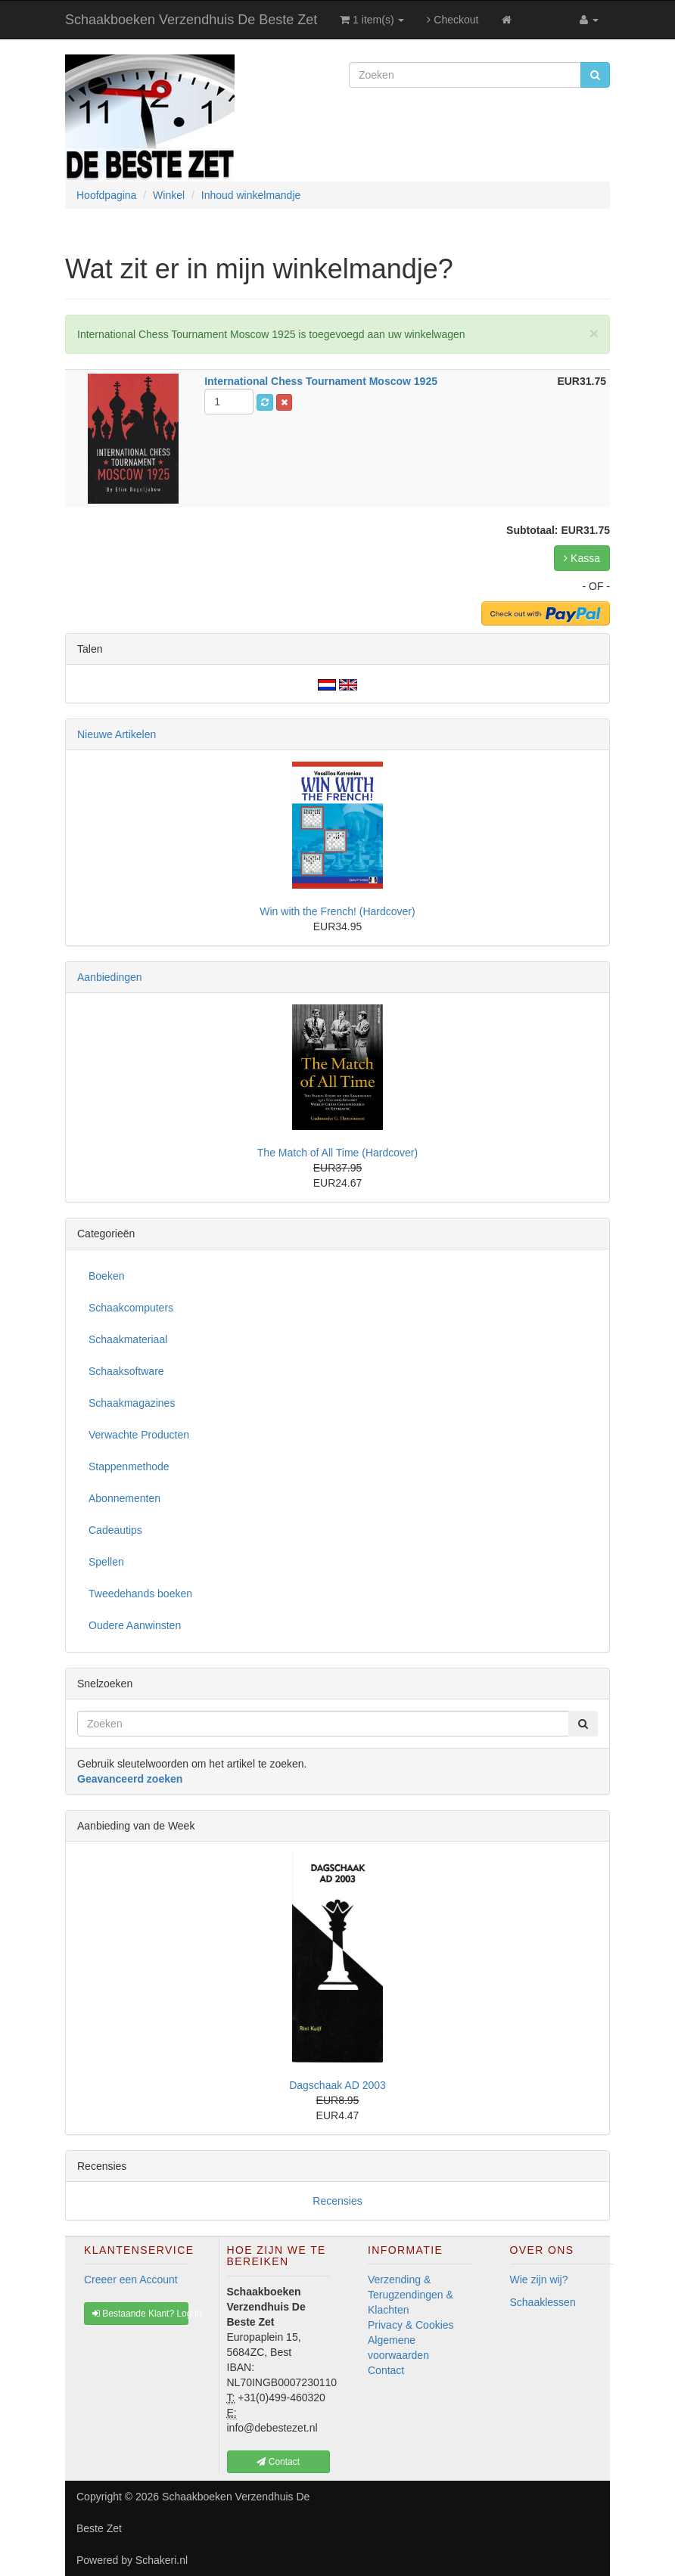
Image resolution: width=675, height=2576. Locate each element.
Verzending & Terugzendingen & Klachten (410, 2294)
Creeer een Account (131, 2279)
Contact (386, 2370)
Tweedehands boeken (140, 1593)
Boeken (106, 1276)
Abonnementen (124, 1498)
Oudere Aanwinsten (135, 1625)
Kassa (582, 558)
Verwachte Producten (139, 1435)
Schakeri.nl (161, 2560)
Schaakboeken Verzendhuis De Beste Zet (191, 19)
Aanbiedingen (109, 977)
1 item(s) (372, 20)
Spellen (106, 1562)
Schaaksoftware (126, 1371)
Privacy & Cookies (411, 2325)
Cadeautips (115, 1530)
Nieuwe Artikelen (116, 734)
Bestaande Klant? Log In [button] (140, 2313)
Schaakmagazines (132, 1403)
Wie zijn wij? (539, 2279)
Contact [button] (278, 2462)
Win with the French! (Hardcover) (337, 911)
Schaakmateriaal (128, 1339)
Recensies (337, 2201)
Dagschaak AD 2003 (337, 2085)
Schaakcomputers (131, 1308)
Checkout (452, 20)
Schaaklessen (543, 2302)
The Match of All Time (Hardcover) (337, 1153)
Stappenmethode (129, 1466)
